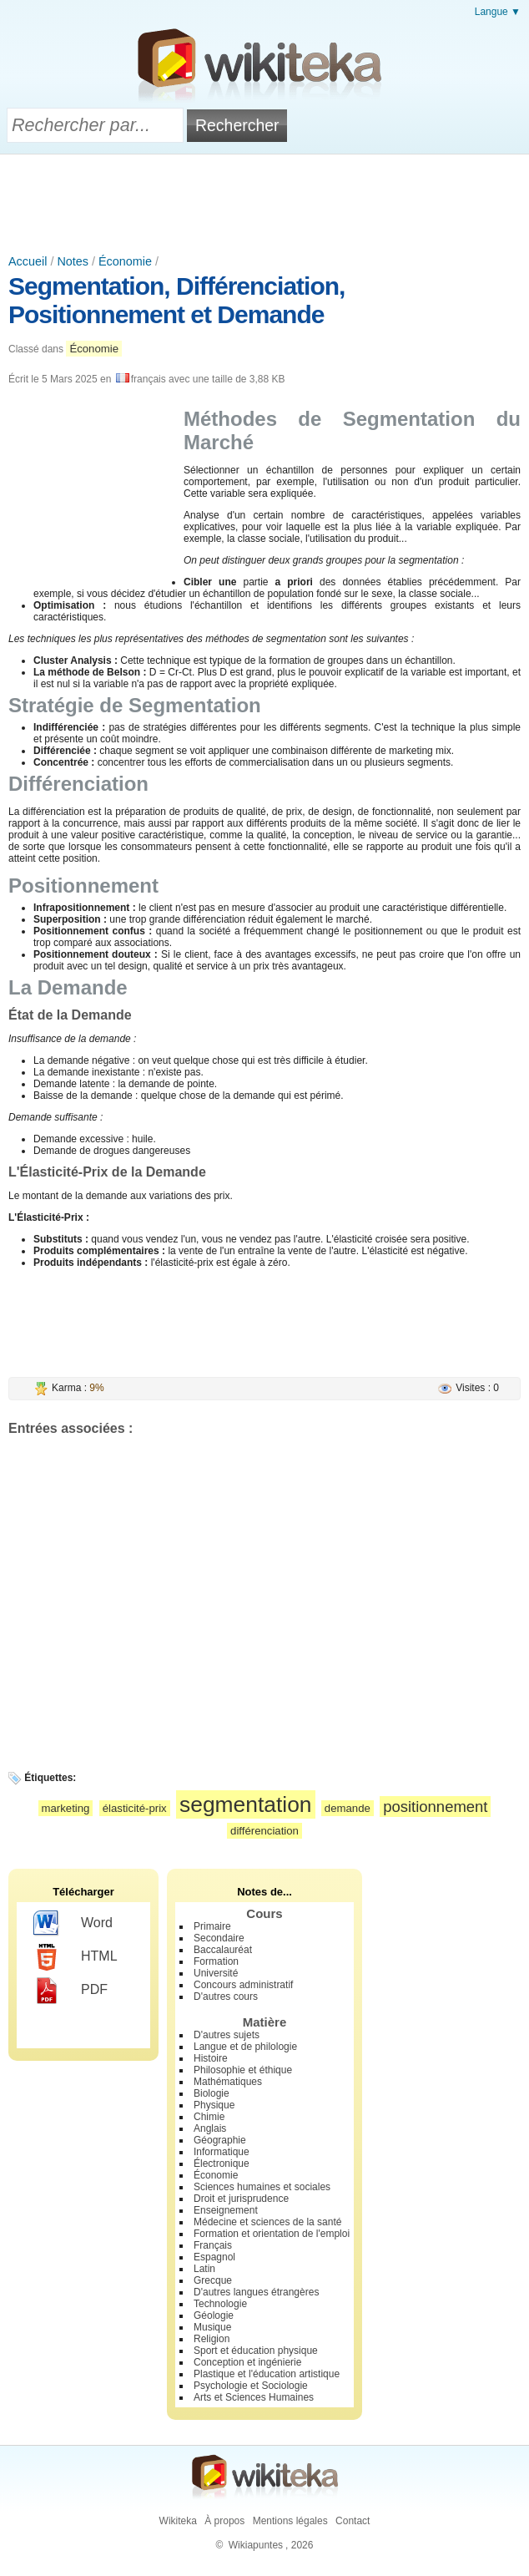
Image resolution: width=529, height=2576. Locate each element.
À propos (224, 2521)
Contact (352, 2521)
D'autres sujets (226, 2035)
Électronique (221, 2163)
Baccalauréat (223, 1950)
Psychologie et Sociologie (251, 2385)
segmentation (245, 1804)
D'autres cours (226, 1996)
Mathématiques (228, 2082)
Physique (214, 2105)
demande (347, 1808)
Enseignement (226, 2210)
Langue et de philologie (245, 2046)
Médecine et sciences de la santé (267, 2222)
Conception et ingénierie (247, 2362)
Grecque (213, 2280)
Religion (211, 2339)
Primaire (212, 1926)
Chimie (209, 2117)
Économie (125, 261)
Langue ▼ (498, 12)
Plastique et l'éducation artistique (267, 2374)
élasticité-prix (135, 1808)
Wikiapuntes (256, 2545)
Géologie (214, 2315)
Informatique (221, 2152)
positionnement (435, 1806)
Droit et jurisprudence (241, 2198)
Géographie (220, 2140)
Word (73, 1923)
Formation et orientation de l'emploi (272, 2233)
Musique (212, 2327)
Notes (72, 261)
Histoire (211, 2058)
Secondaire (219, 1938)
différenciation (264, 1830)
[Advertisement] (264, 200)
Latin (204, 2269)
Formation (216, 1961)
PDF (70, 1990)
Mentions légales (290, 2521)
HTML (75, 1957)
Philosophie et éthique (243, 2070)
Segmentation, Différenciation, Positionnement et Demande (176, 300)
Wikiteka (178, 2521)
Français (213, 2245)
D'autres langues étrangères (256, 2292)
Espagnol (214, 2257)
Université (216, 1973)
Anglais (210, 2128)
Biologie (211, 2093)
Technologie (220, 2304)
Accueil (27, 261)
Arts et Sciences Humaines (254, 2397)
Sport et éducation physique (256, 2350)
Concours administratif (243, 1985)
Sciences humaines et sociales (262, 2187)
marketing (66, 1808)
